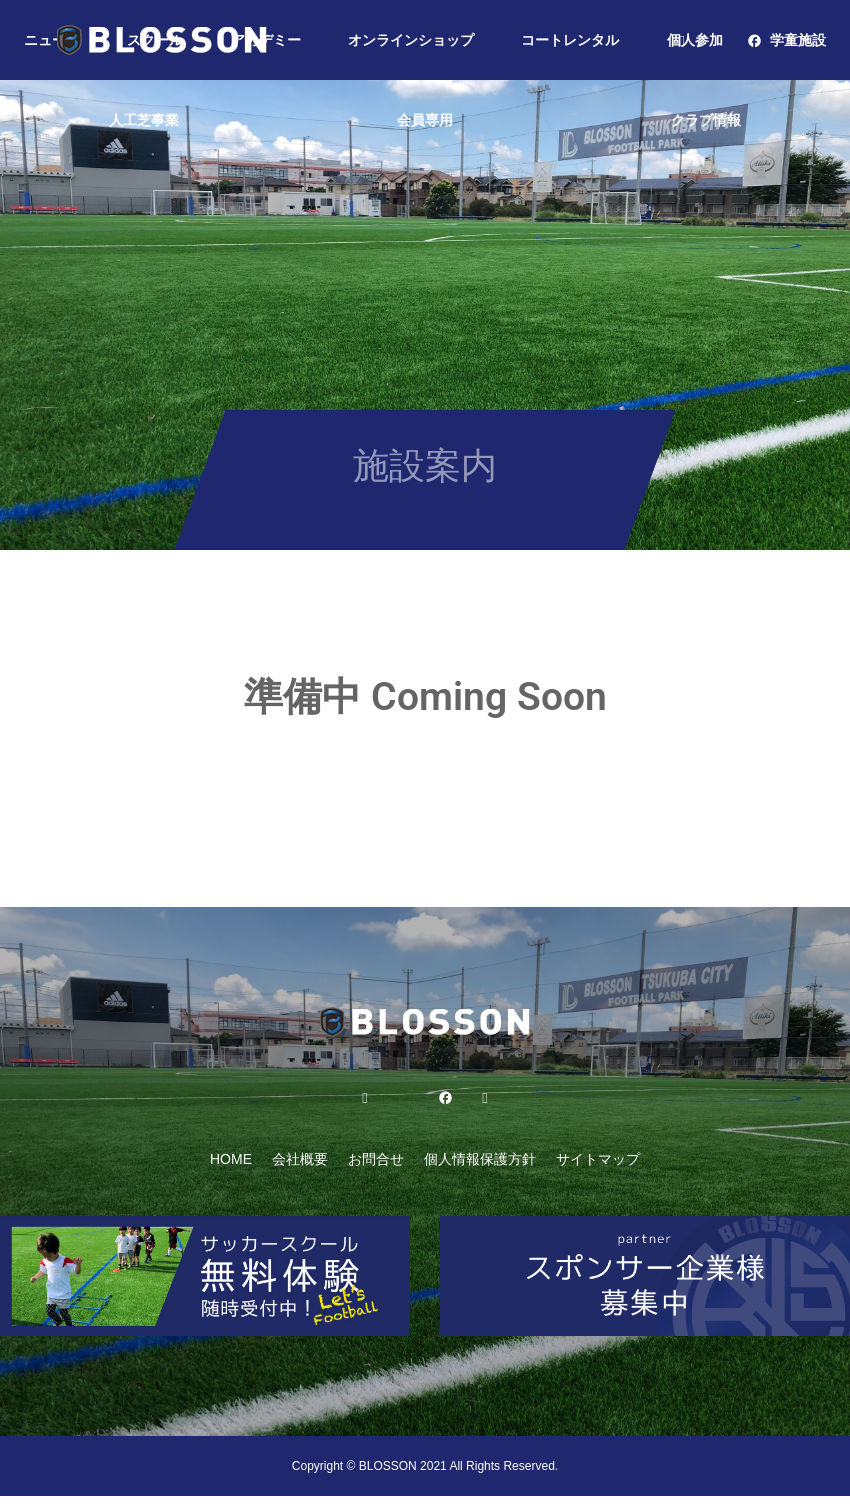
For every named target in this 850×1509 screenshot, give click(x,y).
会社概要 (300, 1159)
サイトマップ (598, 1159)
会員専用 (425, 120)
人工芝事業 (144, 120)
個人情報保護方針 (480, 1159)
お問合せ (376, 1159)
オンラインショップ (411, 40)
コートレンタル (570, 40)
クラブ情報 (706, 120)
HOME (231, 1159)
